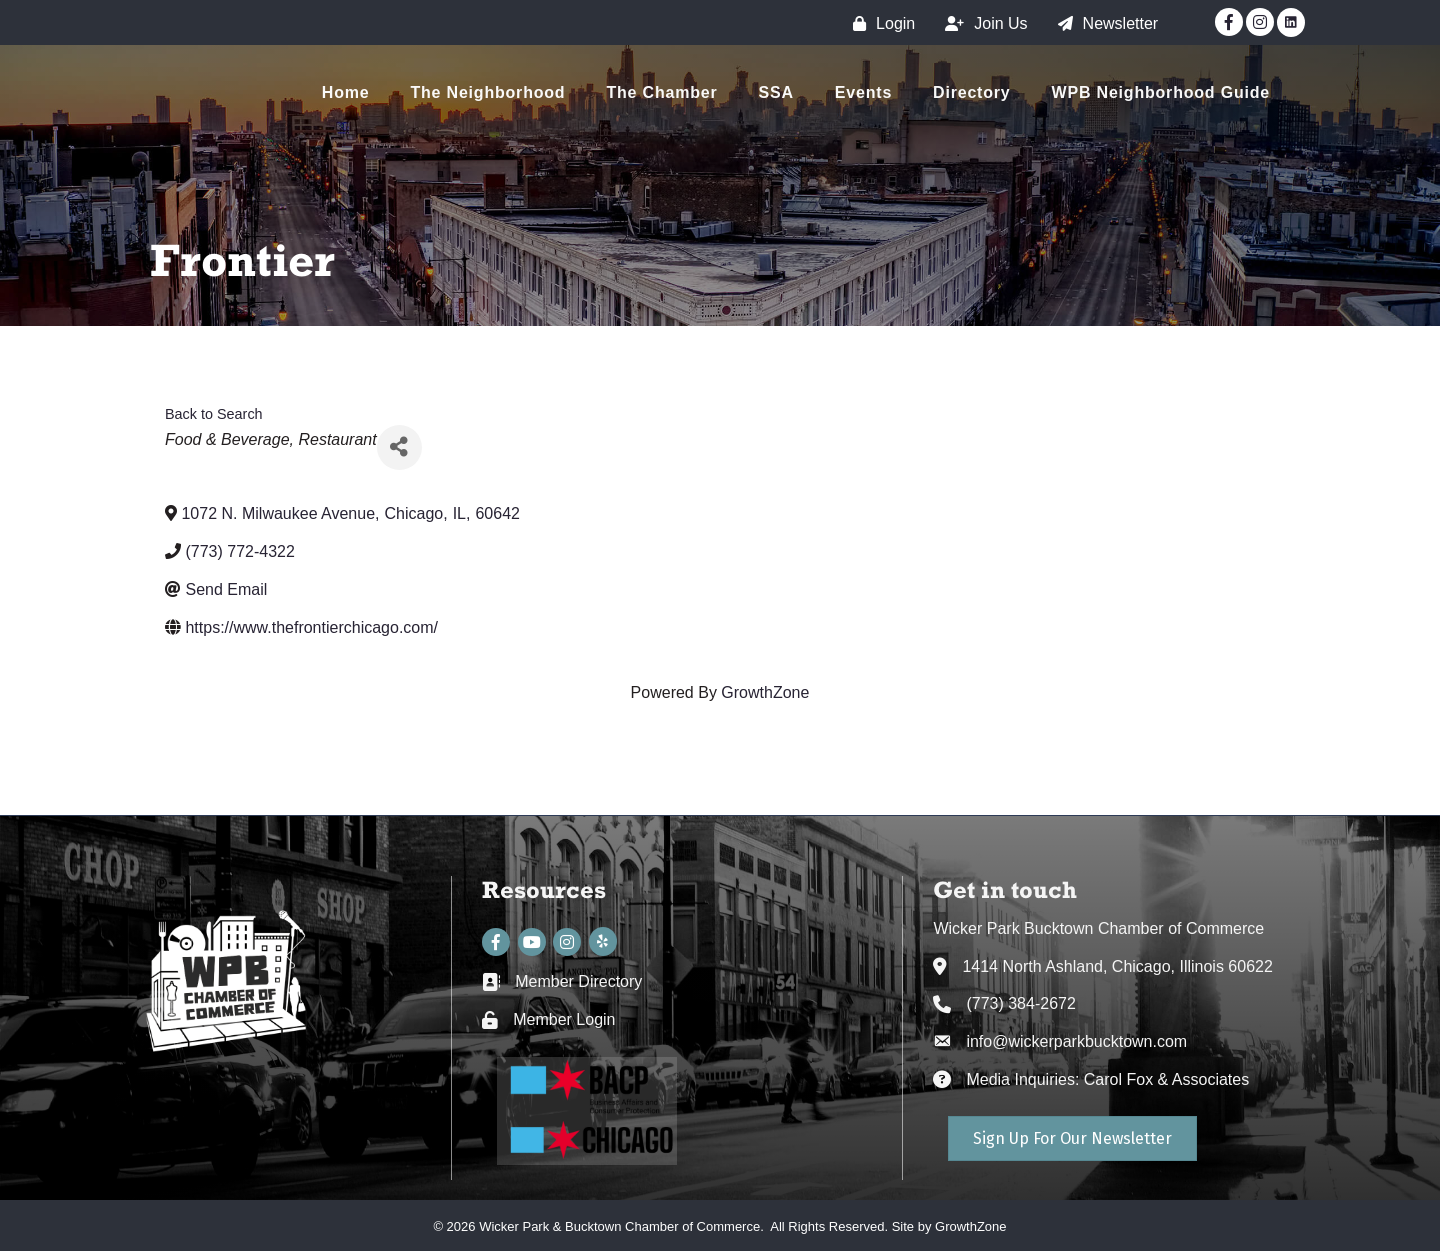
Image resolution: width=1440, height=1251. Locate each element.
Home (346, 92)
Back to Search (214, 414)
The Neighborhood (487, 92)
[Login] (879, 23)
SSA (776, 92)
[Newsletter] (1103, 23)
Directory (971, 92)
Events (863, 92)
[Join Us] (981, 23)
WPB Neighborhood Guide (1161, 92)
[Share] (399, 447)
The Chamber (661, 92)
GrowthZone (765, 692)
